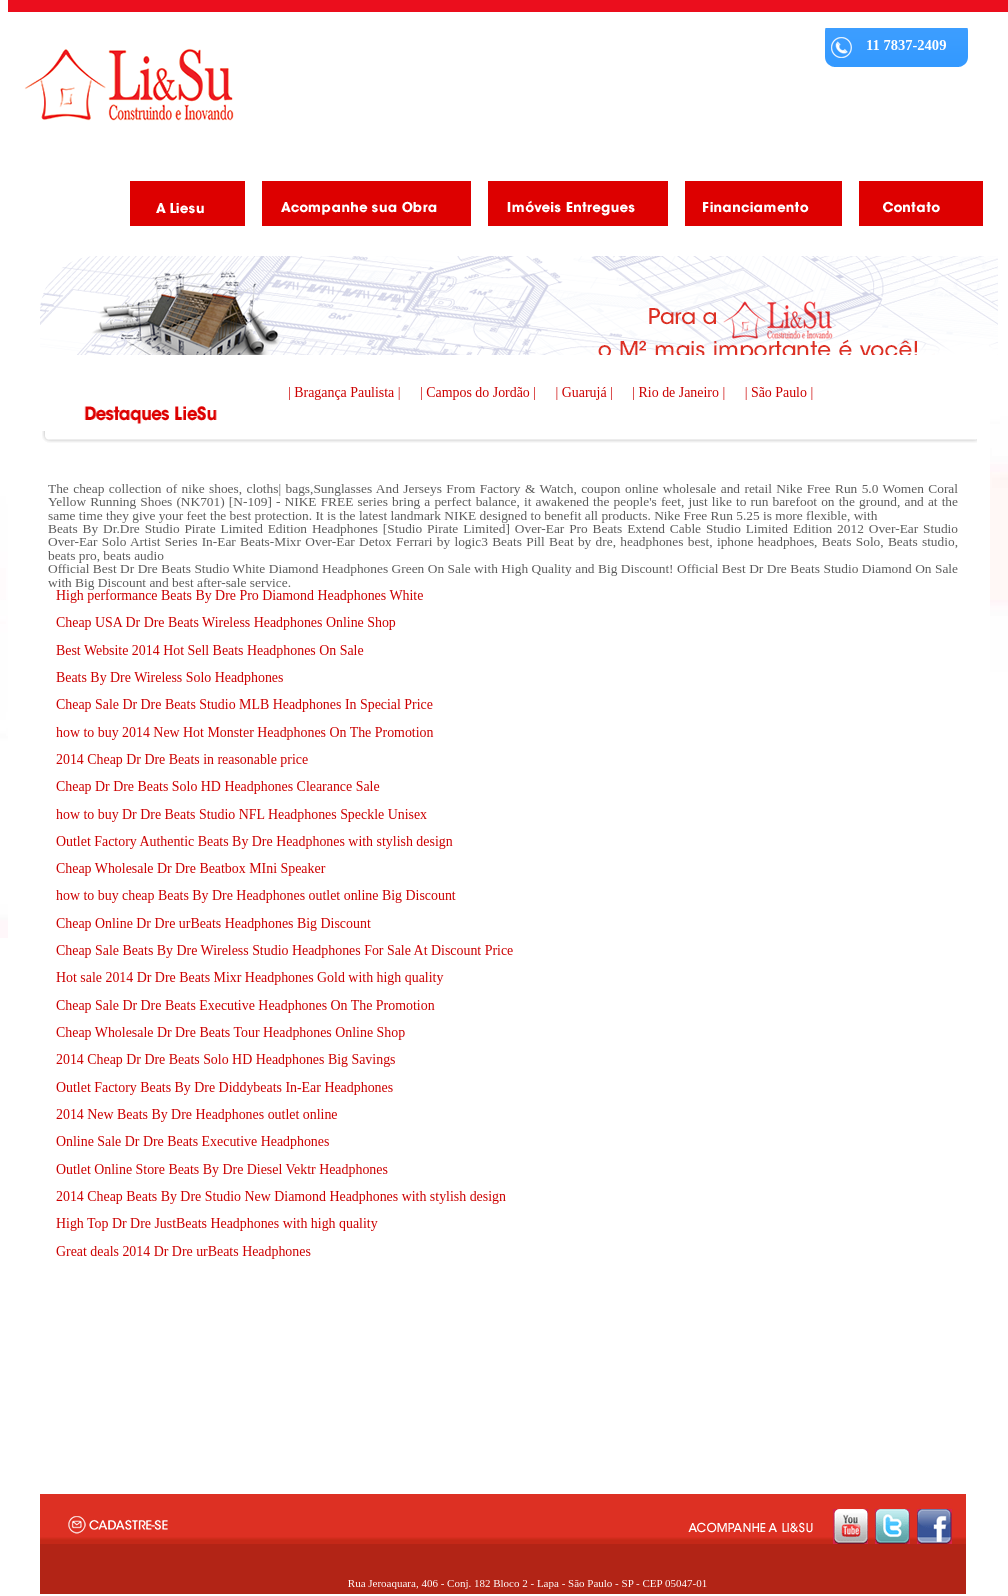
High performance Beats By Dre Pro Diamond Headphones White (239, 595)
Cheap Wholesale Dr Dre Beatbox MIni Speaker (190, 868)
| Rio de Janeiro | (680, 392)
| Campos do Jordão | (480, 392)
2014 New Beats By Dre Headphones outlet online (197, 1114)
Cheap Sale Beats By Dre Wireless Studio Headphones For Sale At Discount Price (284, 950)
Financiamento (756, 207)
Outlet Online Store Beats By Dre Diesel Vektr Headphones (222, 1169)
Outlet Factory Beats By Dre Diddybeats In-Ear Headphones (224, 1087)
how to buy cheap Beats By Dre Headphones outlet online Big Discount (256, 895)
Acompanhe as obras (359, 207)
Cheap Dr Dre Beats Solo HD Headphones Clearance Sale (218, 786)
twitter (892, 1526)
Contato (913, 207)
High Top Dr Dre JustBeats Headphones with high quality (217, 1223)
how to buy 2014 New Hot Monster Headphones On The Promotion (245, 732)
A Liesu (180, 207)
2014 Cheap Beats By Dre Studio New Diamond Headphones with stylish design (281, 1196)
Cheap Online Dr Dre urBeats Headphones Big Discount (213, 923)
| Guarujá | (586, 392)
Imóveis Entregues (570, 207)
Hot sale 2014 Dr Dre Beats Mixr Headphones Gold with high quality (249, 977)
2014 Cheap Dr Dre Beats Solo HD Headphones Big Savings (226, 1059)
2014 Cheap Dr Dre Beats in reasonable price (182, 759)
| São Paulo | (779, 392)
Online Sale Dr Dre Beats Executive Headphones (192, 1141)
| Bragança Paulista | (346, 392)
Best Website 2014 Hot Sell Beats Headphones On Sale (210, 650)
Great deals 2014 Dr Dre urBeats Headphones (183, 1251)
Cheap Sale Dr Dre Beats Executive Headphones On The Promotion (245, 1005)
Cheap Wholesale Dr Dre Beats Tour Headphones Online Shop (230, 1032)
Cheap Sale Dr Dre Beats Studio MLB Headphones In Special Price (244, 704)
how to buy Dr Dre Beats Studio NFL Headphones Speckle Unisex (241, 814)
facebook (934, 1526)
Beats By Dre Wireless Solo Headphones (169, 677)
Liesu (129, 84)
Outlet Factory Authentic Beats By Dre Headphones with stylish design (254, 841)
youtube (850, 1526)
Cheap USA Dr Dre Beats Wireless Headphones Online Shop (226, 622)
